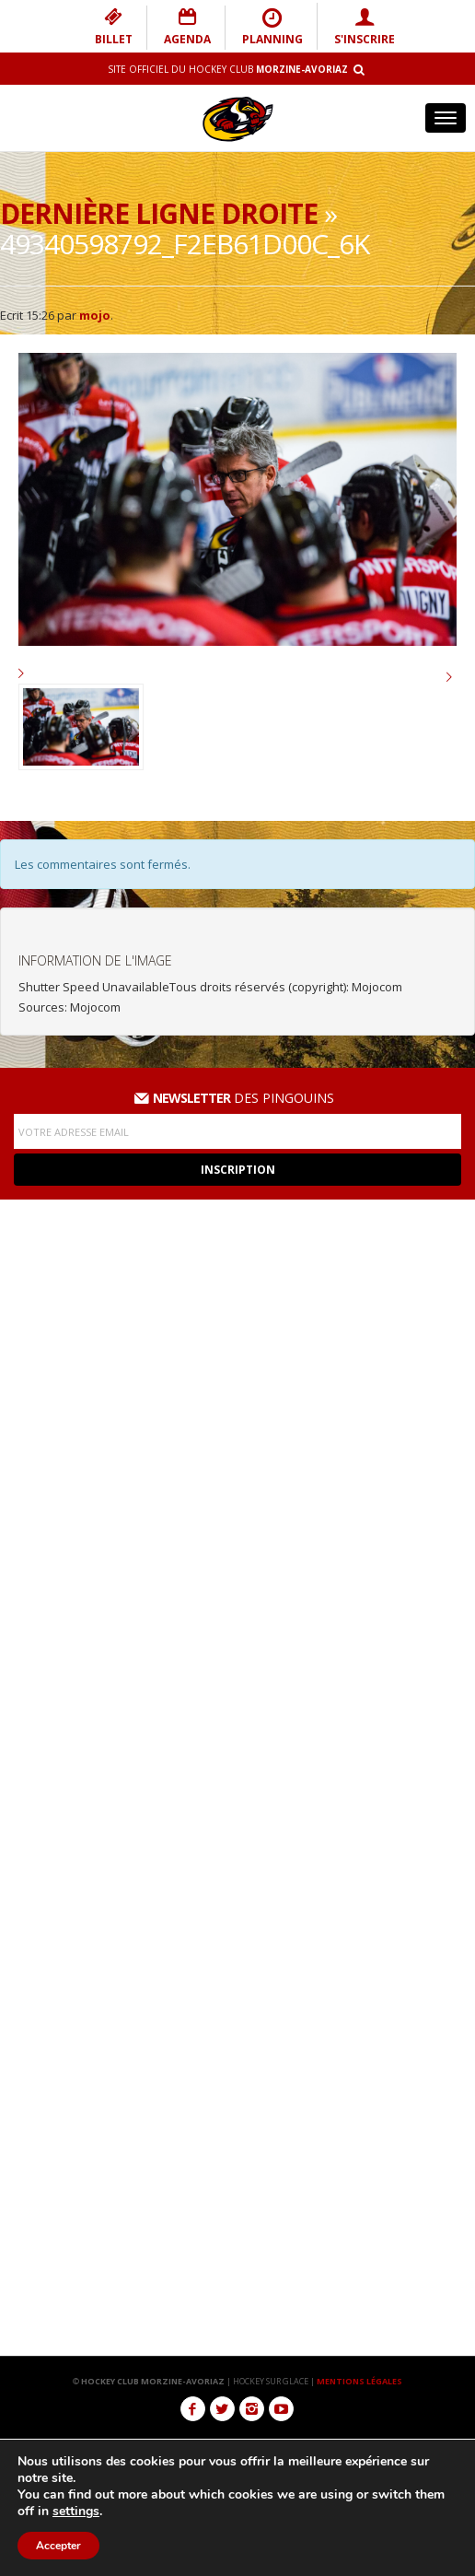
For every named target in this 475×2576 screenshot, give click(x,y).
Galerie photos (237, 1897)
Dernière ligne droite (159, 213)
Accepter (59, 2545)
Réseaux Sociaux (237, 1933)
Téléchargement (237, 1969)
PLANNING (272, 26)
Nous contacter (238, 2040)
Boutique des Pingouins (237, 2004)
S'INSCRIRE (364, 26)
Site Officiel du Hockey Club (228, 69)
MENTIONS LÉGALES (359, 2381)
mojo (94, 315)
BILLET (114, 26)
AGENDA (187, 26)
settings (77, 2511)
